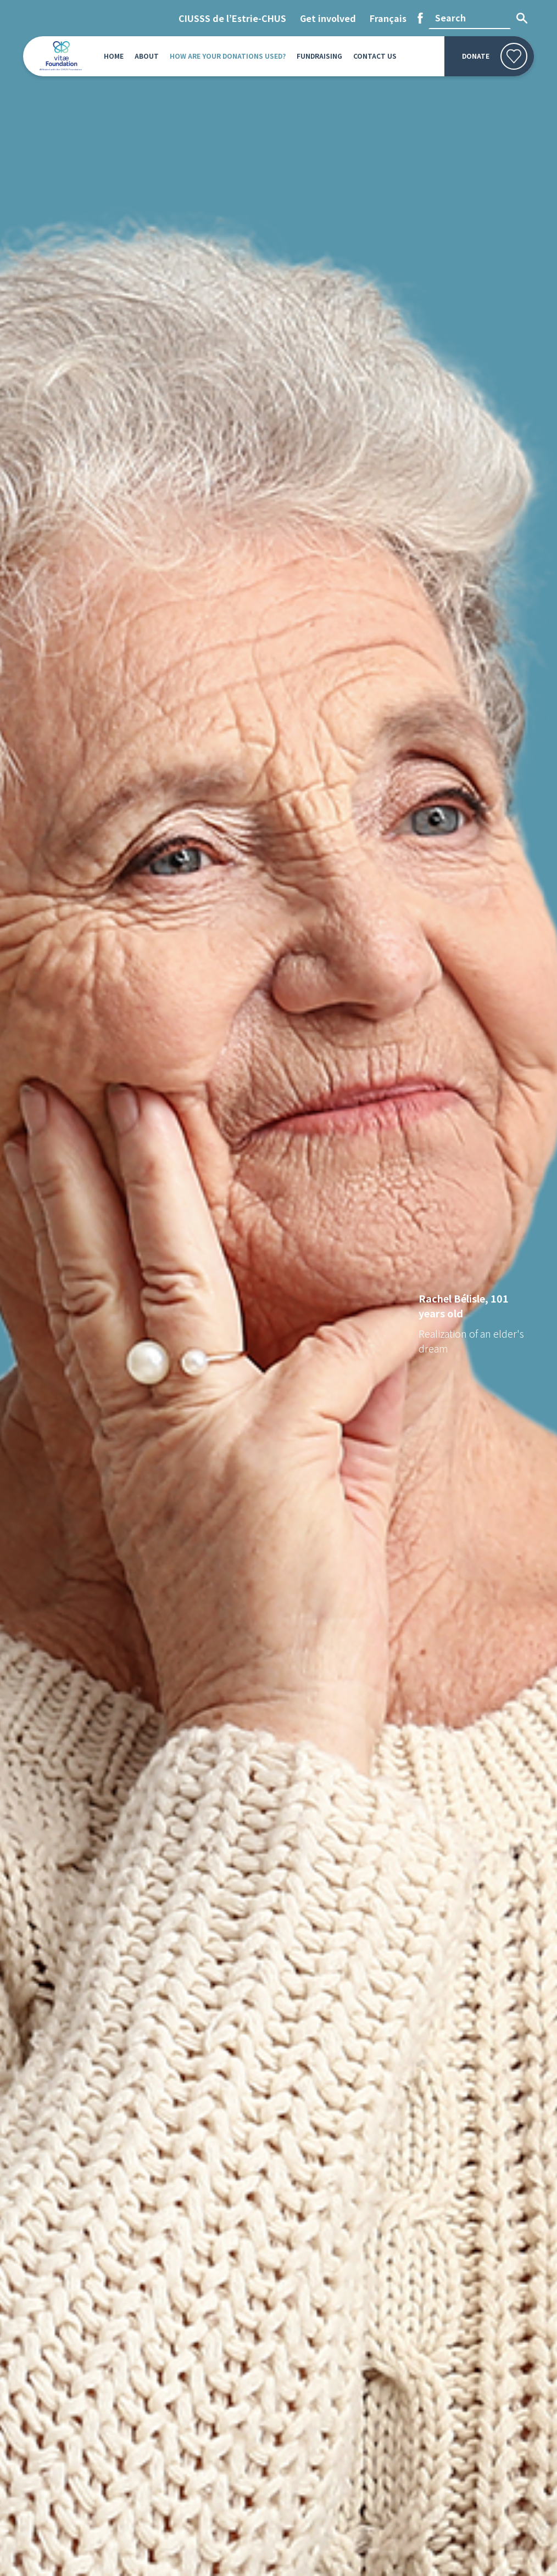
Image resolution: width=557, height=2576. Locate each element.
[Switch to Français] (388, 18)
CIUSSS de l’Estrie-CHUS (232, 18)
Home (114, 55)
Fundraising (319, 55)
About (147, 55)
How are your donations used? (228, 55)
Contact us (375, 55)
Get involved (328, 18)
